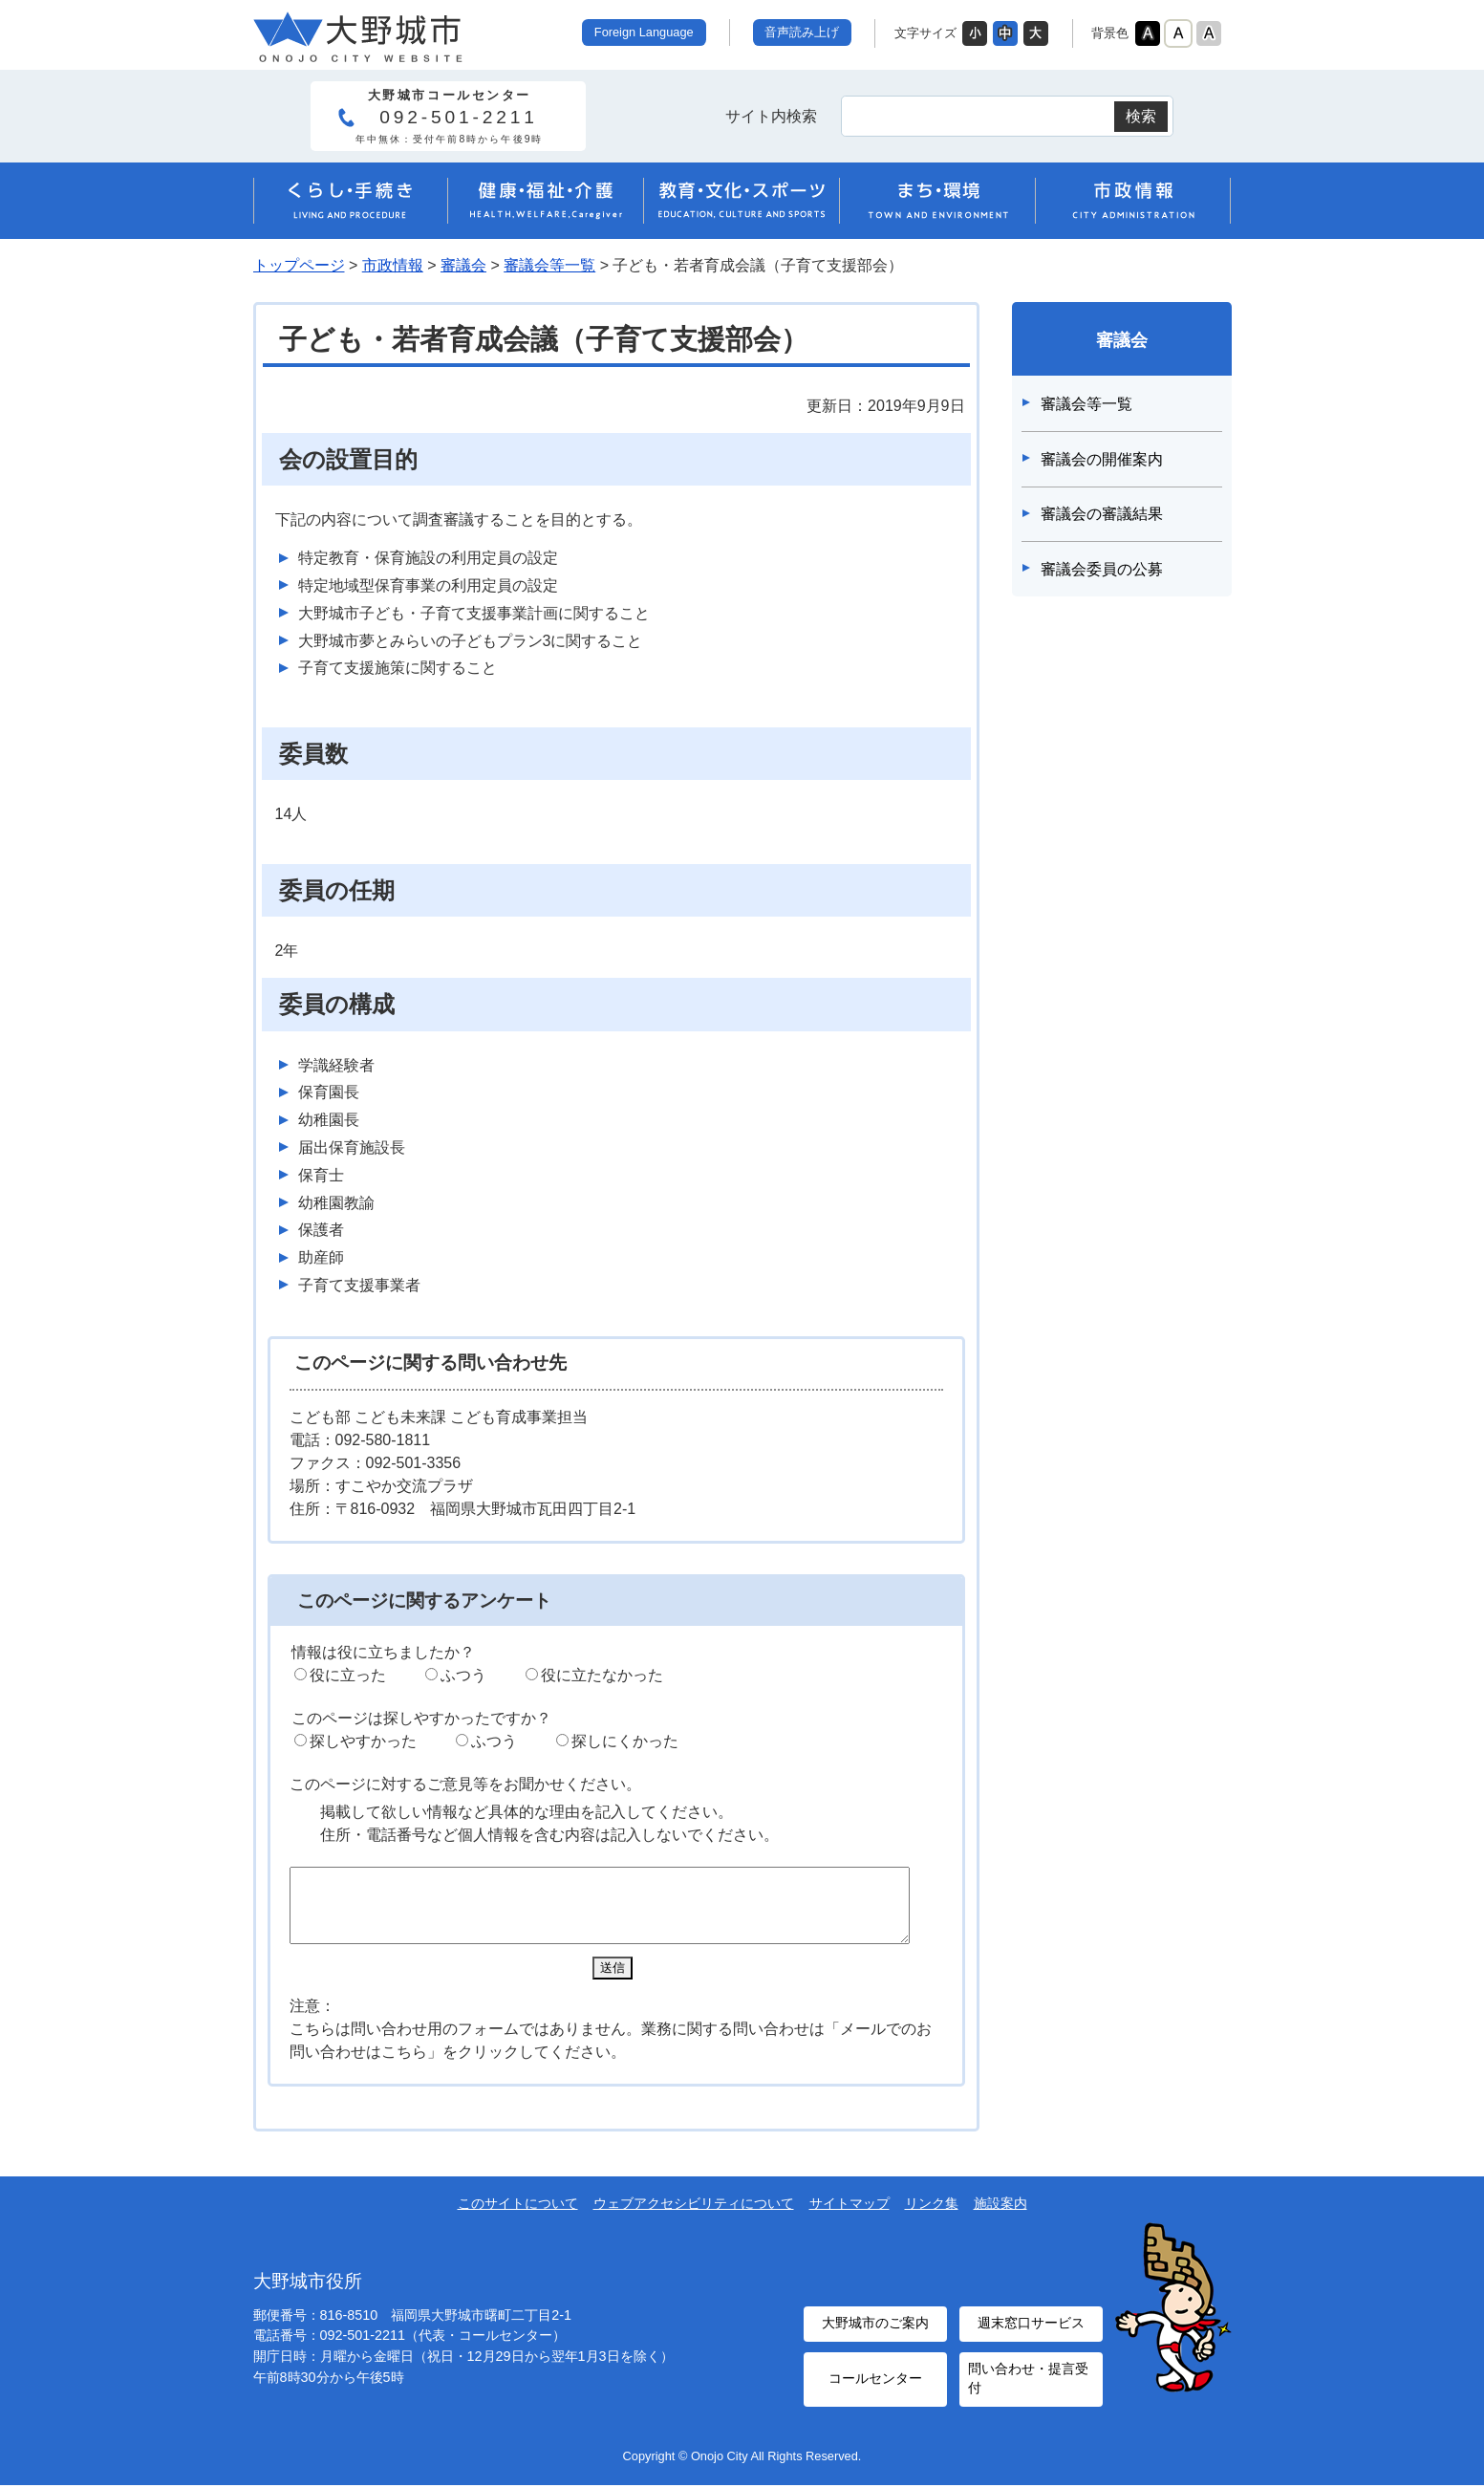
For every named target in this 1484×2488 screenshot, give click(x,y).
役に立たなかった (602, 1675)
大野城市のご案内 (875, 2334)
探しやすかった (363, 1741)
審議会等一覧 (549, 265)
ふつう (463, 1675)
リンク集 (931, 2217)
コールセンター (875, 2385)
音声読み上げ (801, 32)
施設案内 (1000, 2217)
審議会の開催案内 (1102, 459)
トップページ (299, 265)
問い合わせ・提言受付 (1026, 2384)
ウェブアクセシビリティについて (693, 2217)
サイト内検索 (771, 116)
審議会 (463, 265)
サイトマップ (849, 2217)
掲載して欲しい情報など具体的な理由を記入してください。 (526, 1812)
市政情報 (392, 265)
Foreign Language (644, 32)
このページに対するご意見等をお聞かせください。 (465, 1784)
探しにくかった (624, 1741)
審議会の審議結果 (1102, 514)
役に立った (348, 1675)
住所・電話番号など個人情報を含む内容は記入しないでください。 (549, 1835)
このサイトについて (518, 2217)
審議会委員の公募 (1102, 569)
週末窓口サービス (1031, 2334)
